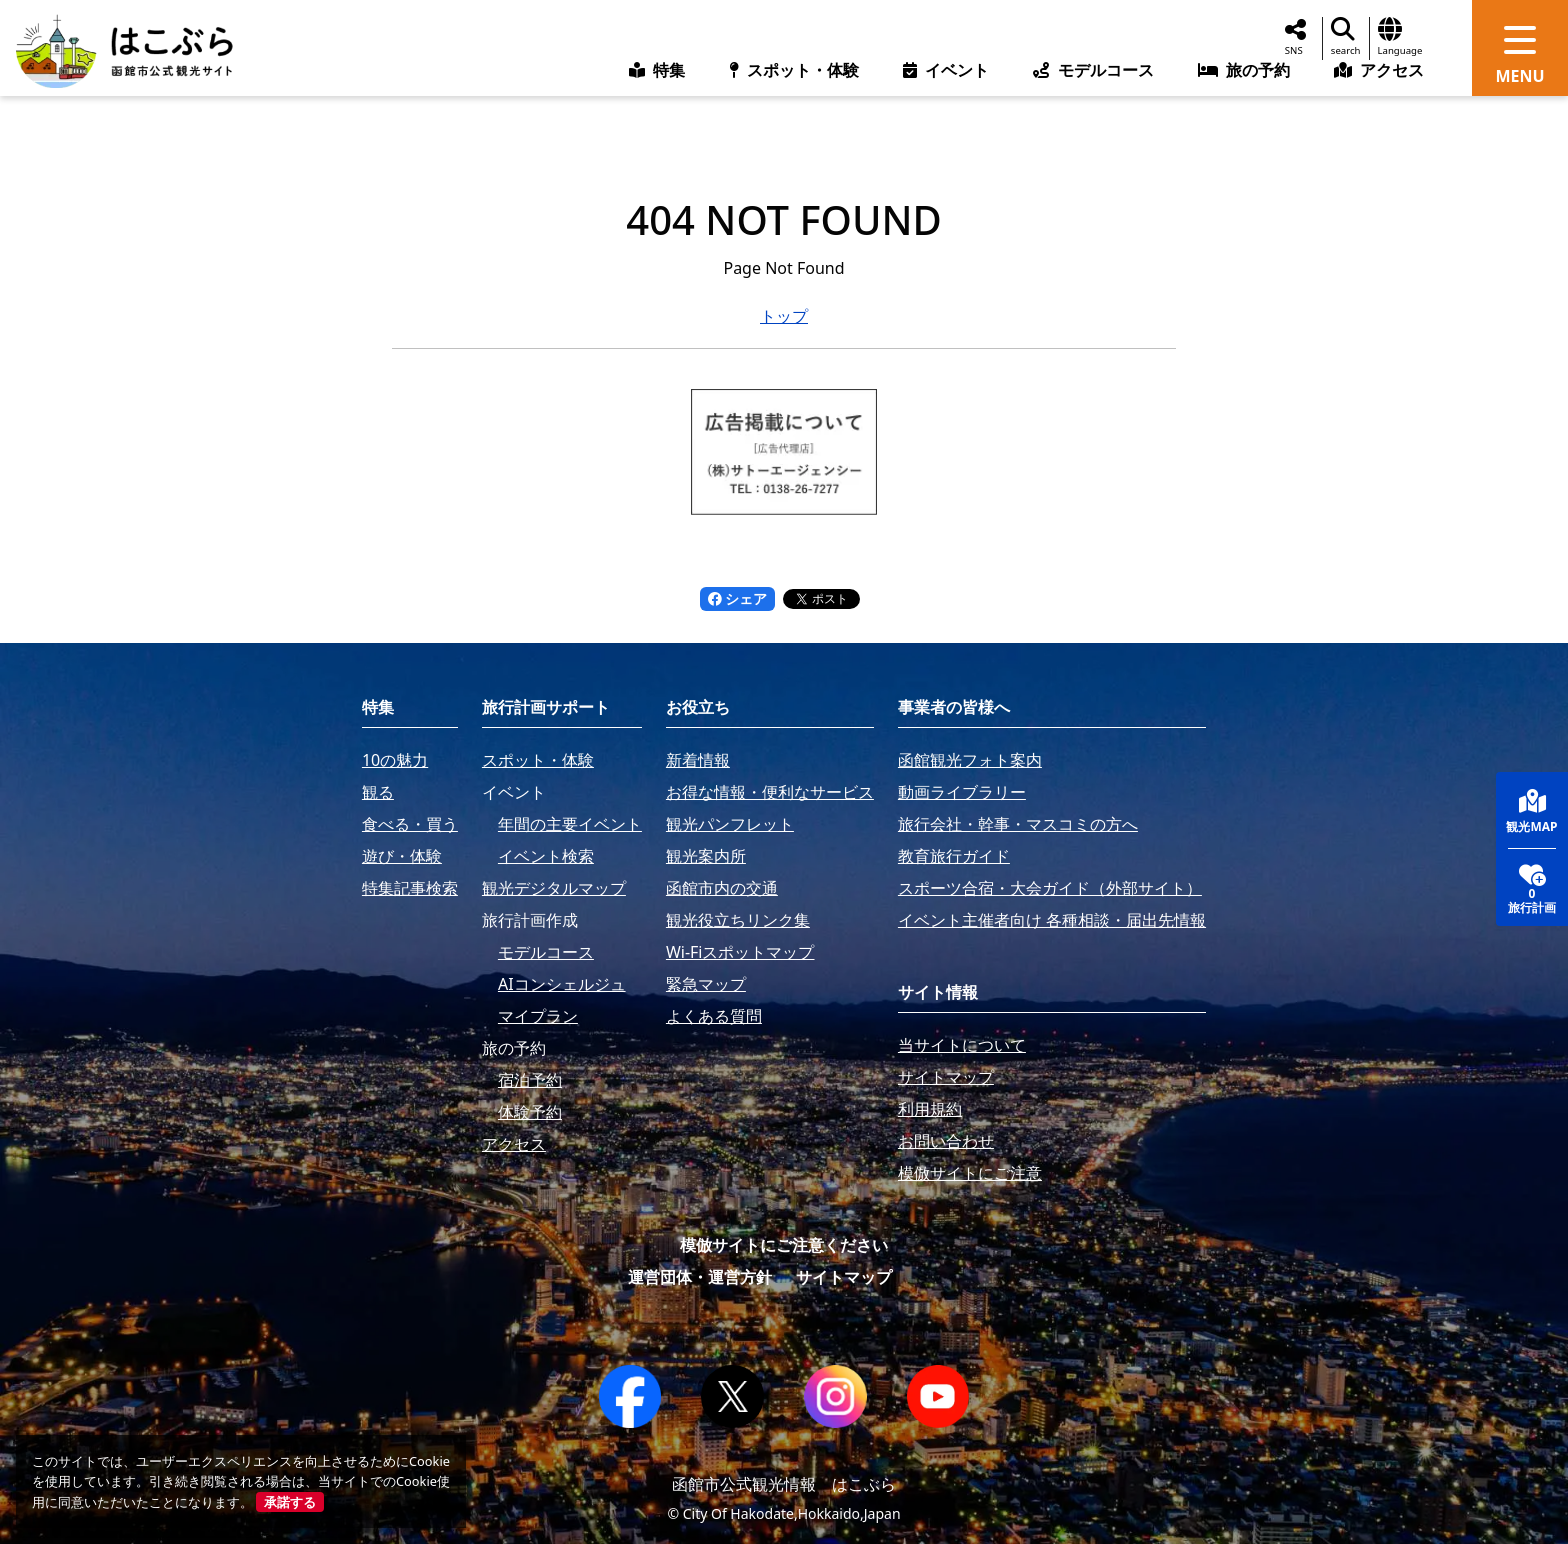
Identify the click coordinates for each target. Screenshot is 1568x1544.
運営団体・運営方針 (700, 1277)
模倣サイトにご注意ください (784, 1245)
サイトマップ (844, 1277)
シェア (738, 598)
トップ (784, 316)
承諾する (290, 1502)
